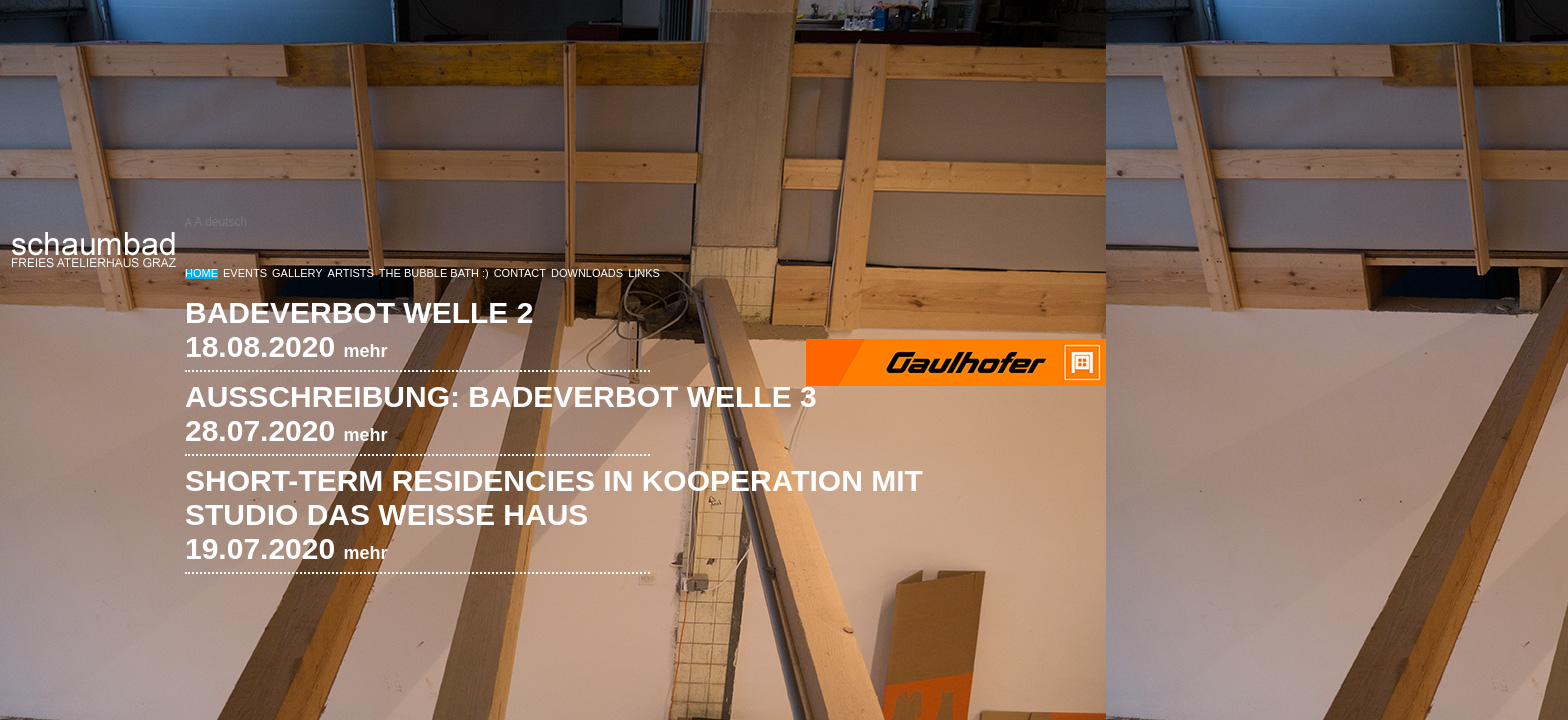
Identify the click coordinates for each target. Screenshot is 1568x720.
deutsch (226, 222)
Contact (520, 273)
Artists (351, 273)
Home (201, 273)
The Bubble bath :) (434, 273)
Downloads (587, 273)
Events (245, 273)
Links (644, 273)
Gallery (297, 273)
